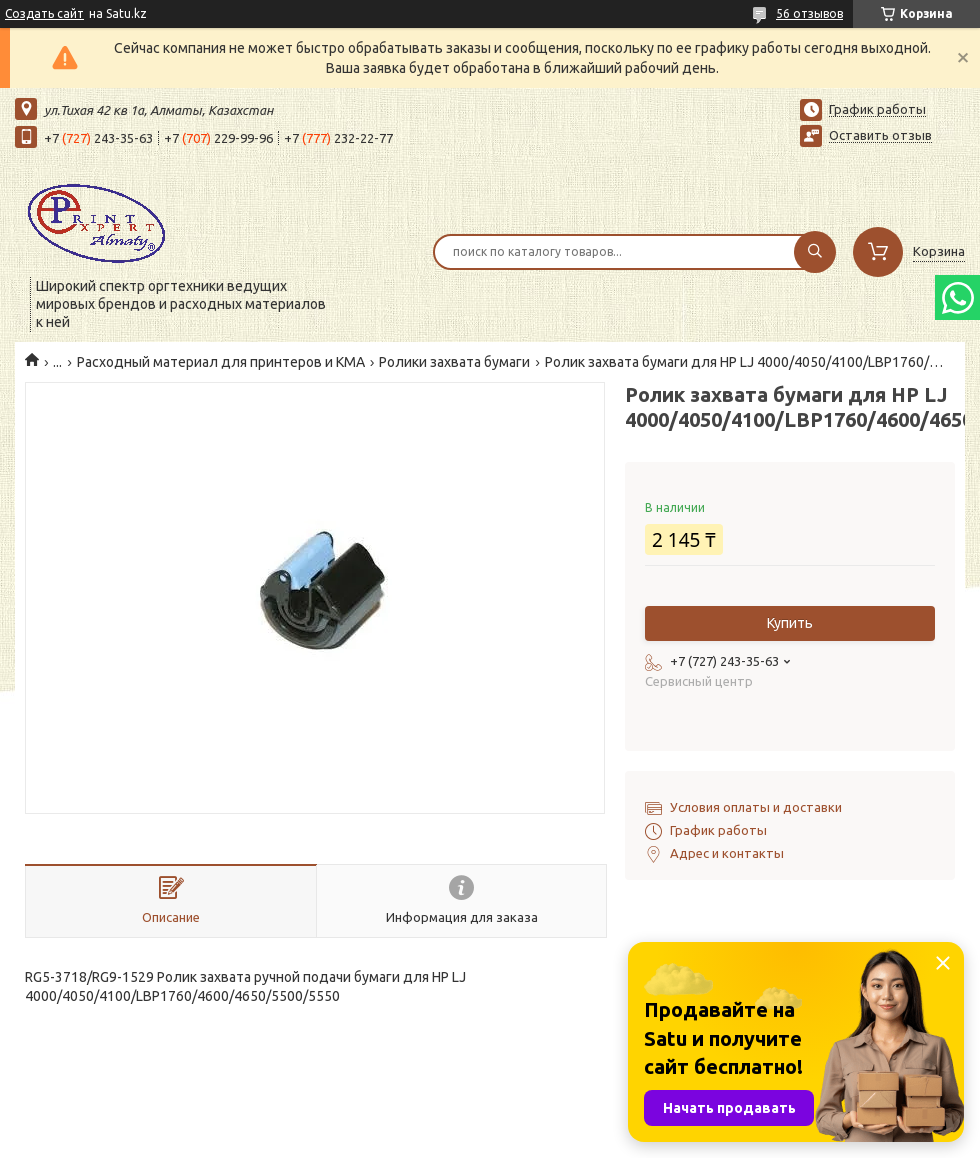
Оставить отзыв (880, 135)
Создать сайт (44, 13)
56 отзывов (809, 13)
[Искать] (815, 252)
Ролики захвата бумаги (454, 362)
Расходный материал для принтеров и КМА (221, 362)
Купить (790, 623)
